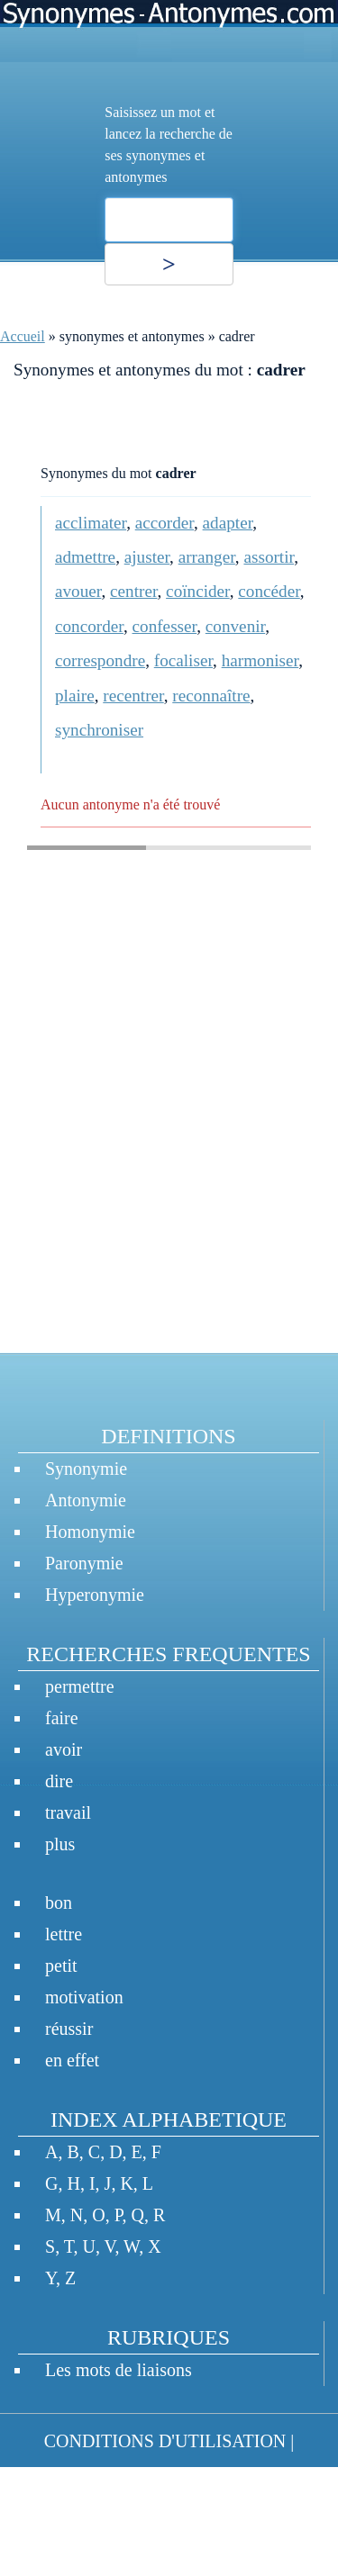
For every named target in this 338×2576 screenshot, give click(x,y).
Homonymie (90, 1531)
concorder (89, 626)
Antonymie (85, 1500)
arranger (206, 556)
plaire (75, 695)
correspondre (100, 660)
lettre (63, 1934)
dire (59, 1781)
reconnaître (211, 695)
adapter (228, 522)
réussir (69, 2028)
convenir (235, 626)
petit (61, 1965)
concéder (268, 591)
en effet (72, 2060)
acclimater (90, 522)
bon (58, 1902)
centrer (133, 591)
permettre (79, 1686)
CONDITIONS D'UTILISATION (165, 2441)
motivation (84, 1997)
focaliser (183, 660)
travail (68, 1812)
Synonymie (86, 1468)
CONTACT (53, 2495)
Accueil (22, 336)
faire (61, 1718)
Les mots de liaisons (118, 2370)
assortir (268, 556)
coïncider (198, 591)
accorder (164, 522)
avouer (78, 591)
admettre (85, 556)
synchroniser (99, 729)
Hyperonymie (94, 1594)
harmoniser (260, 660)
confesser (164, 626)
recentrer (133, 695)
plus (60, 1844)
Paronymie (84, 1563)
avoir (63, 1749)
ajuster (146, 556)
